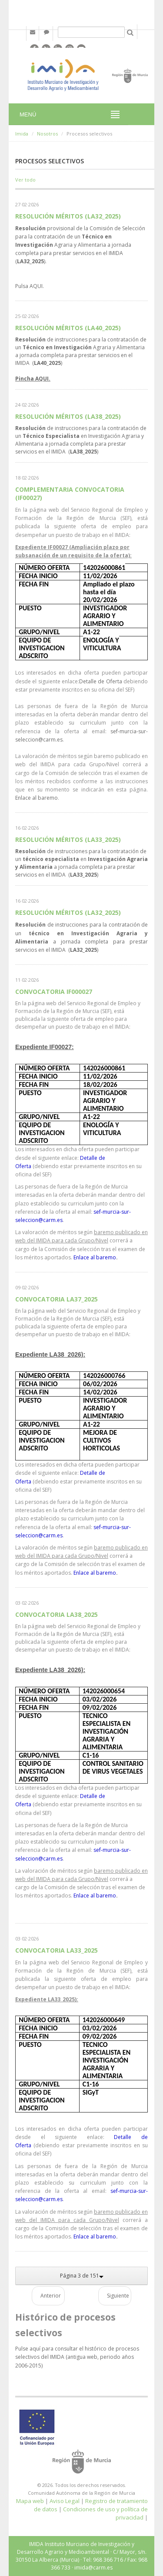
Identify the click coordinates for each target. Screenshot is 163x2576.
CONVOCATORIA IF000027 (53, 991)
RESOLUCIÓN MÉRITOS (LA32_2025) (68, 216)
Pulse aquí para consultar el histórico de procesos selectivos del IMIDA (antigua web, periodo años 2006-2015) (77, 2357)
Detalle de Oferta (100, 681)
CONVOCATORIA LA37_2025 (56, 1299)
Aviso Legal (65, 2501)
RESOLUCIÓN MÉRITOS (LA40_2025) (68, 328)
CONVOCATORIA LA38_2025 (56, 1614)
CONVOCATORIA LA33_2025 (56, 1950)
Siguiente (118, 2295)
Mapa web (30, 2501)
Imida (21, 133)
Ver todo (25, 179)
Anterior (50, 2295)
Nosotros (47, 133)
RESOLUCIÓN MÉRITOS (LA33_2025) (68, 839)
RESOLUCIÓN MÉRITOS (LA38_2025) (68, 416)
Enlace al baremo (36, 797)
